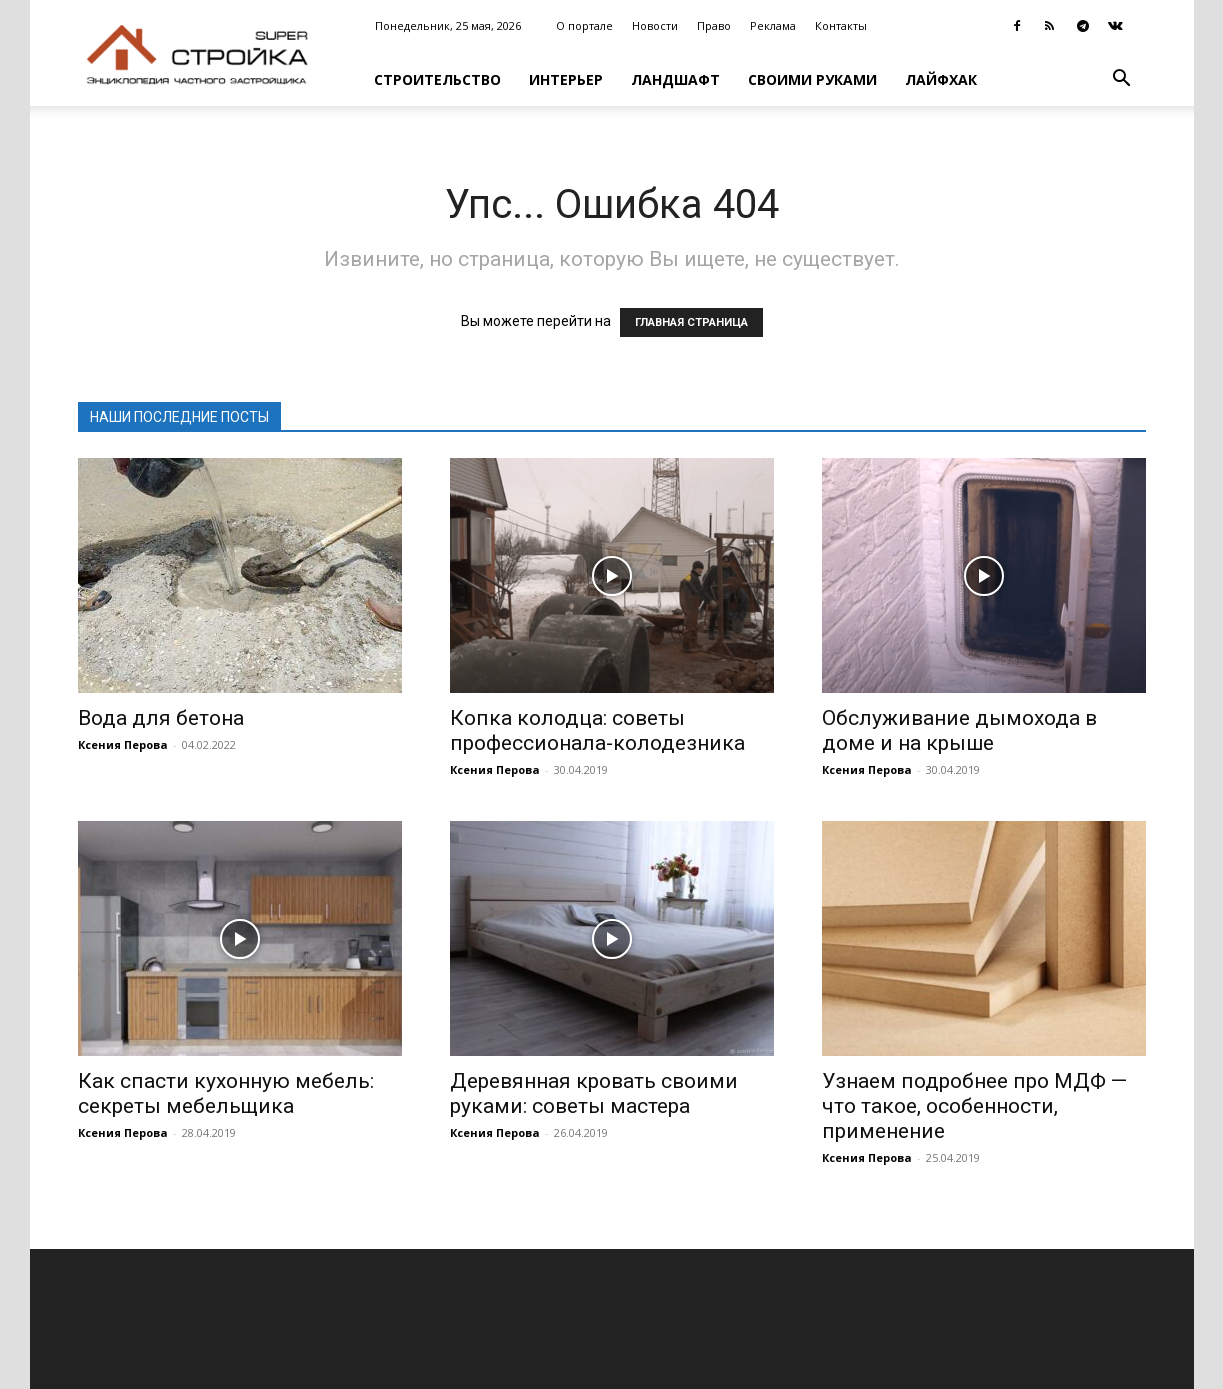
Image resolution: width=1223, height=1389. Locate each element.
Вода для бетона (161, 718)
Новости (655, 25)
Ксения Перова (123, 744)
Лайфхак (941, 79)
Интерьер (566, 79)
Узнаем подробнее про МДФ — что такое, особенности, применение (974, 1106)
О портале (584, 25)
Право (714, 25)
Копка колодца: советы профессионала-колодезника (597, 730)
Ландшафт (675, 79)
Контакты (841, 25)
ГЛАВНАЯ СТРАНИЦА (691, 322)
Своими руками (812, 79)
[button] (1122, 80)
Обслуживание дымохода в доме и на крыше (959, 730)
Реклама (773, 25)
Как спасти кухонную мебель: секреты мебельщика (226, 1093)
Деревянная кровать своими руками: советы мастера (594, 1093)
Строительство (437, 79)
